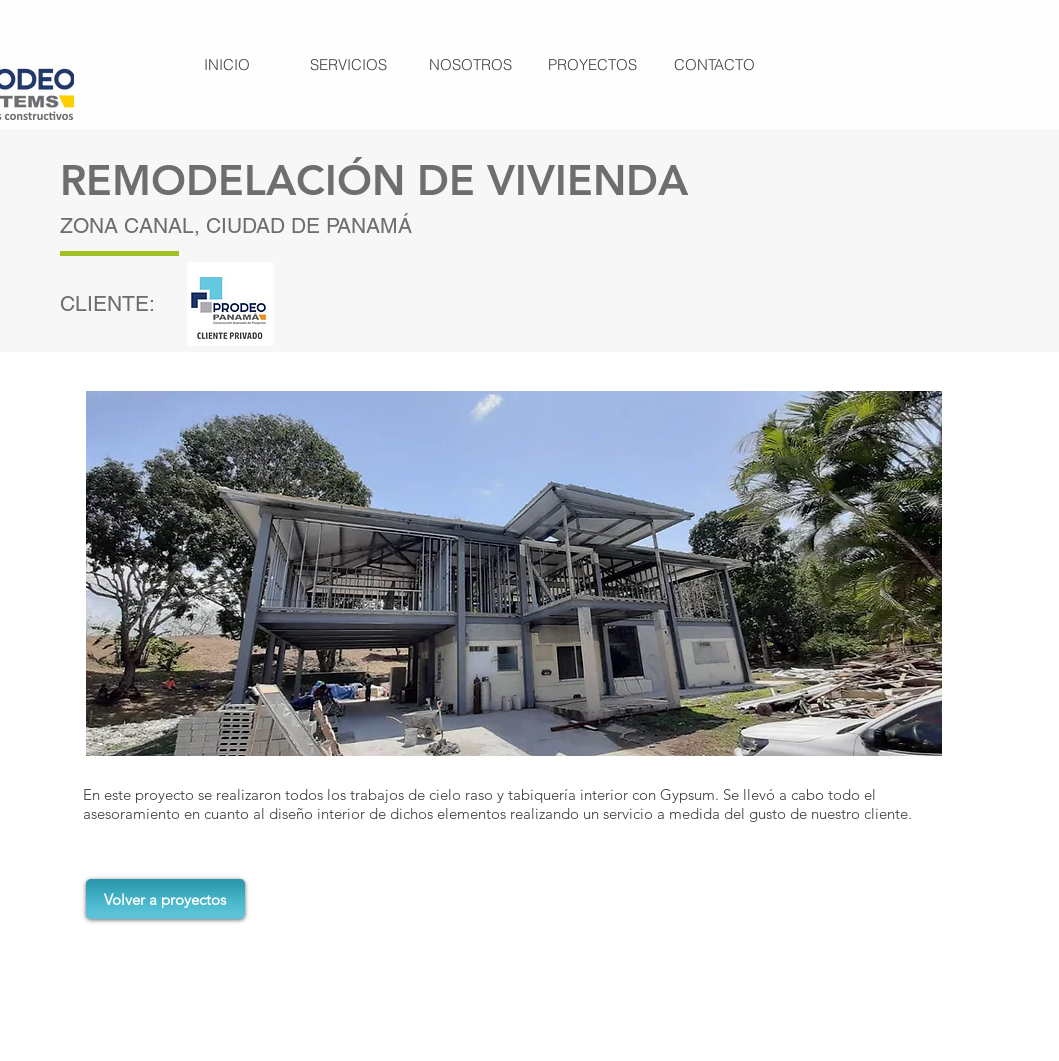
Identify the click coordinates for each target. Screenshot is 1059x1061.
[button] (514, 573)
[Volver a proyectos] (165, 899)
